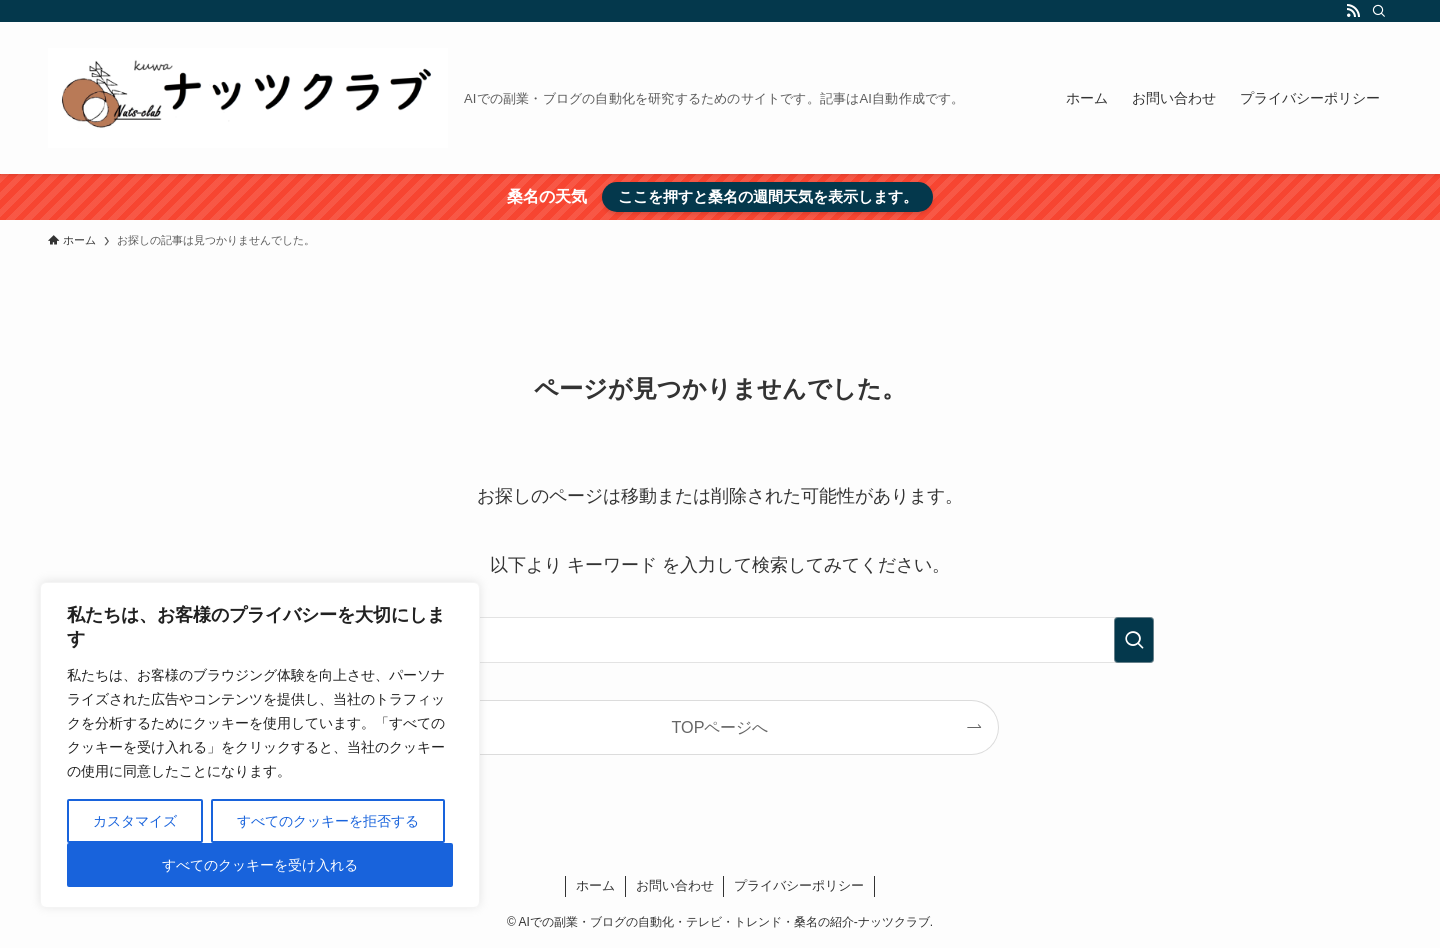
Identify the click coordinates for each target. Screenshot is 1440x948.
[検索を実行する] (1134, 640)
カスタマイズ (135, 821)
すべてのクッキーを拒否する (328, 821)
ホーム (595, 885)
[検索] (1379, 11)
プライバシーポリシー (799, 885)
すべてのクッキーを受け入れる (260, 865)
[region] (260, 745)
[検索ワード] (720, 640)
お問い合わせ (675, 885)
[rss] (1353, 11)
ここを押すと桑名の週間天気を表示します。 (768, 196)
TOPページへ (720, 727)
